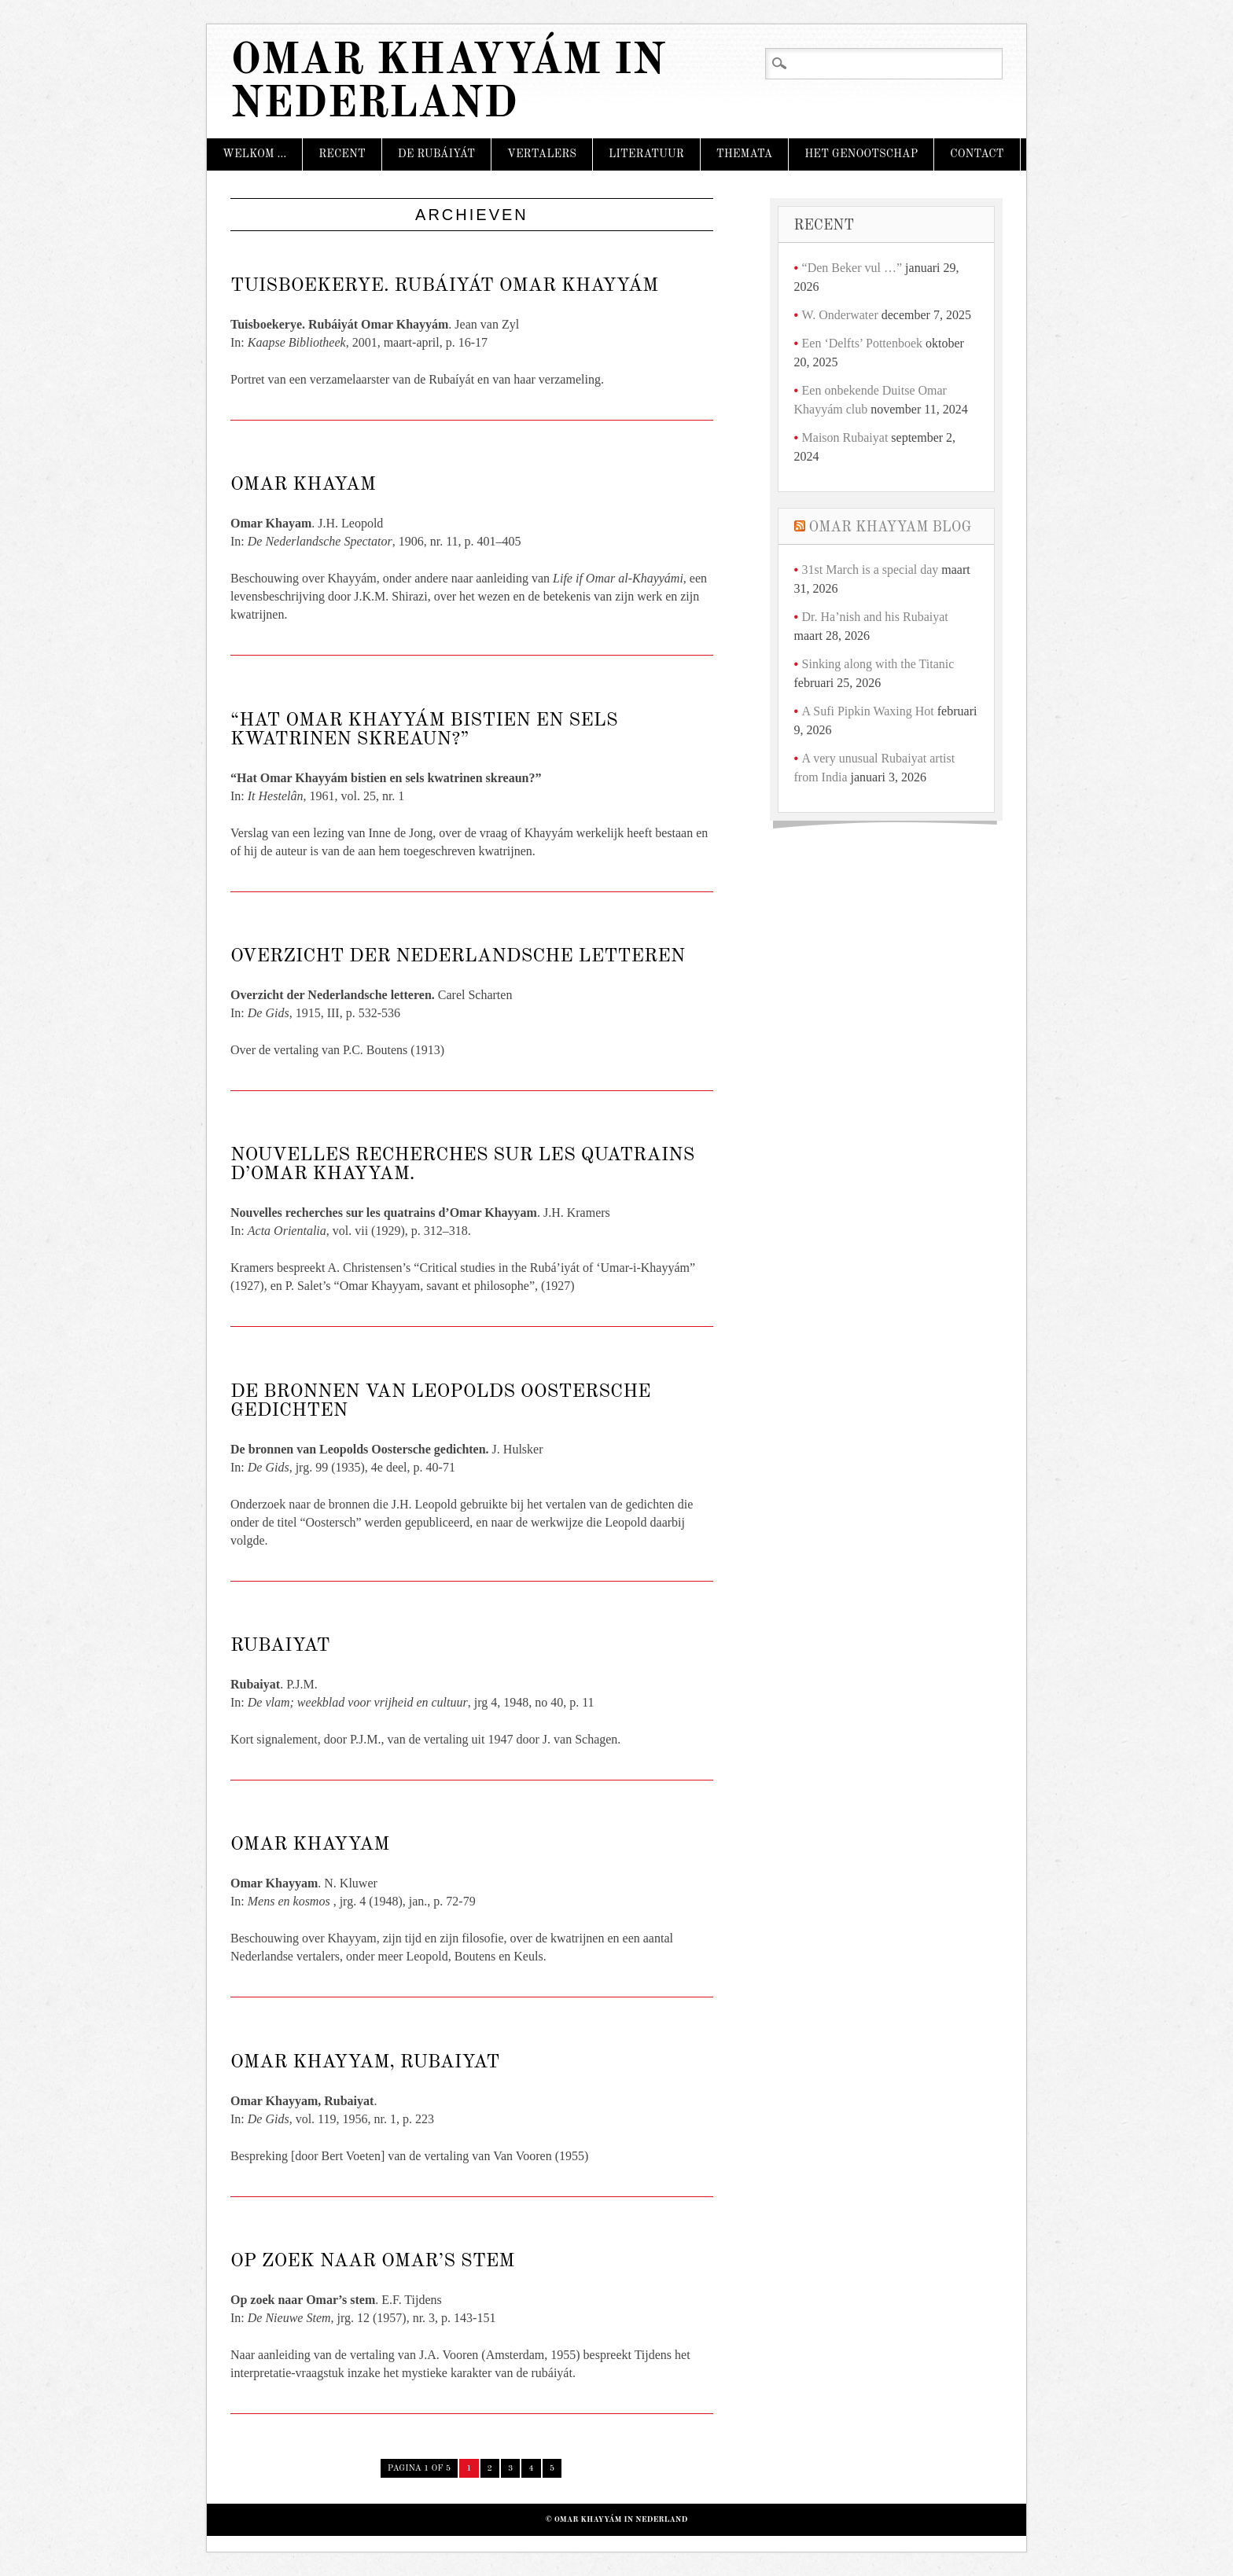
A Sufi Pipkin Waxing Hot (868, 711)
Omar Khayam (303, 485)
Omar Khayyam (309, 1845)
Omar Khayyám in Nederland (447, 83)
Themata (744, 154)
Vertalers (541, 154)
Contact (976, 154)
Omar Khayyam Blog (890, 527)
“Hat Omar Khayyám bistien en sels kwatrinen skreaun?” (424, 730)
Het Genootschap (861, 154)
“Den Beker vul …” (852, 267)
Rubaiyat (280, 1646)
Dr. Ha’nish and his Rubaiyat (875, 616)
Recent (342, 154)
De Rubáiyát (436, 154)
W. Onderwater (840, 315)
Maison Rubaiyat (845, 437)
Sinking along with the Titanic (878, 664)
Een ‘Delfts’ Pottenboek (862, 343)
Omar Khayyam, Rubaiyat (364, 2062)
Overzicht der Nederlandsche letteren (457, 956)
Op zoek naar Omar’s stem (372, 2261)
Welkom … (254, 154)
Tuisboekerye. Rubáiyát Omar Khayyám (444, 286)
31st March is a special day (870, 569)
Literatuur (646, 154)
